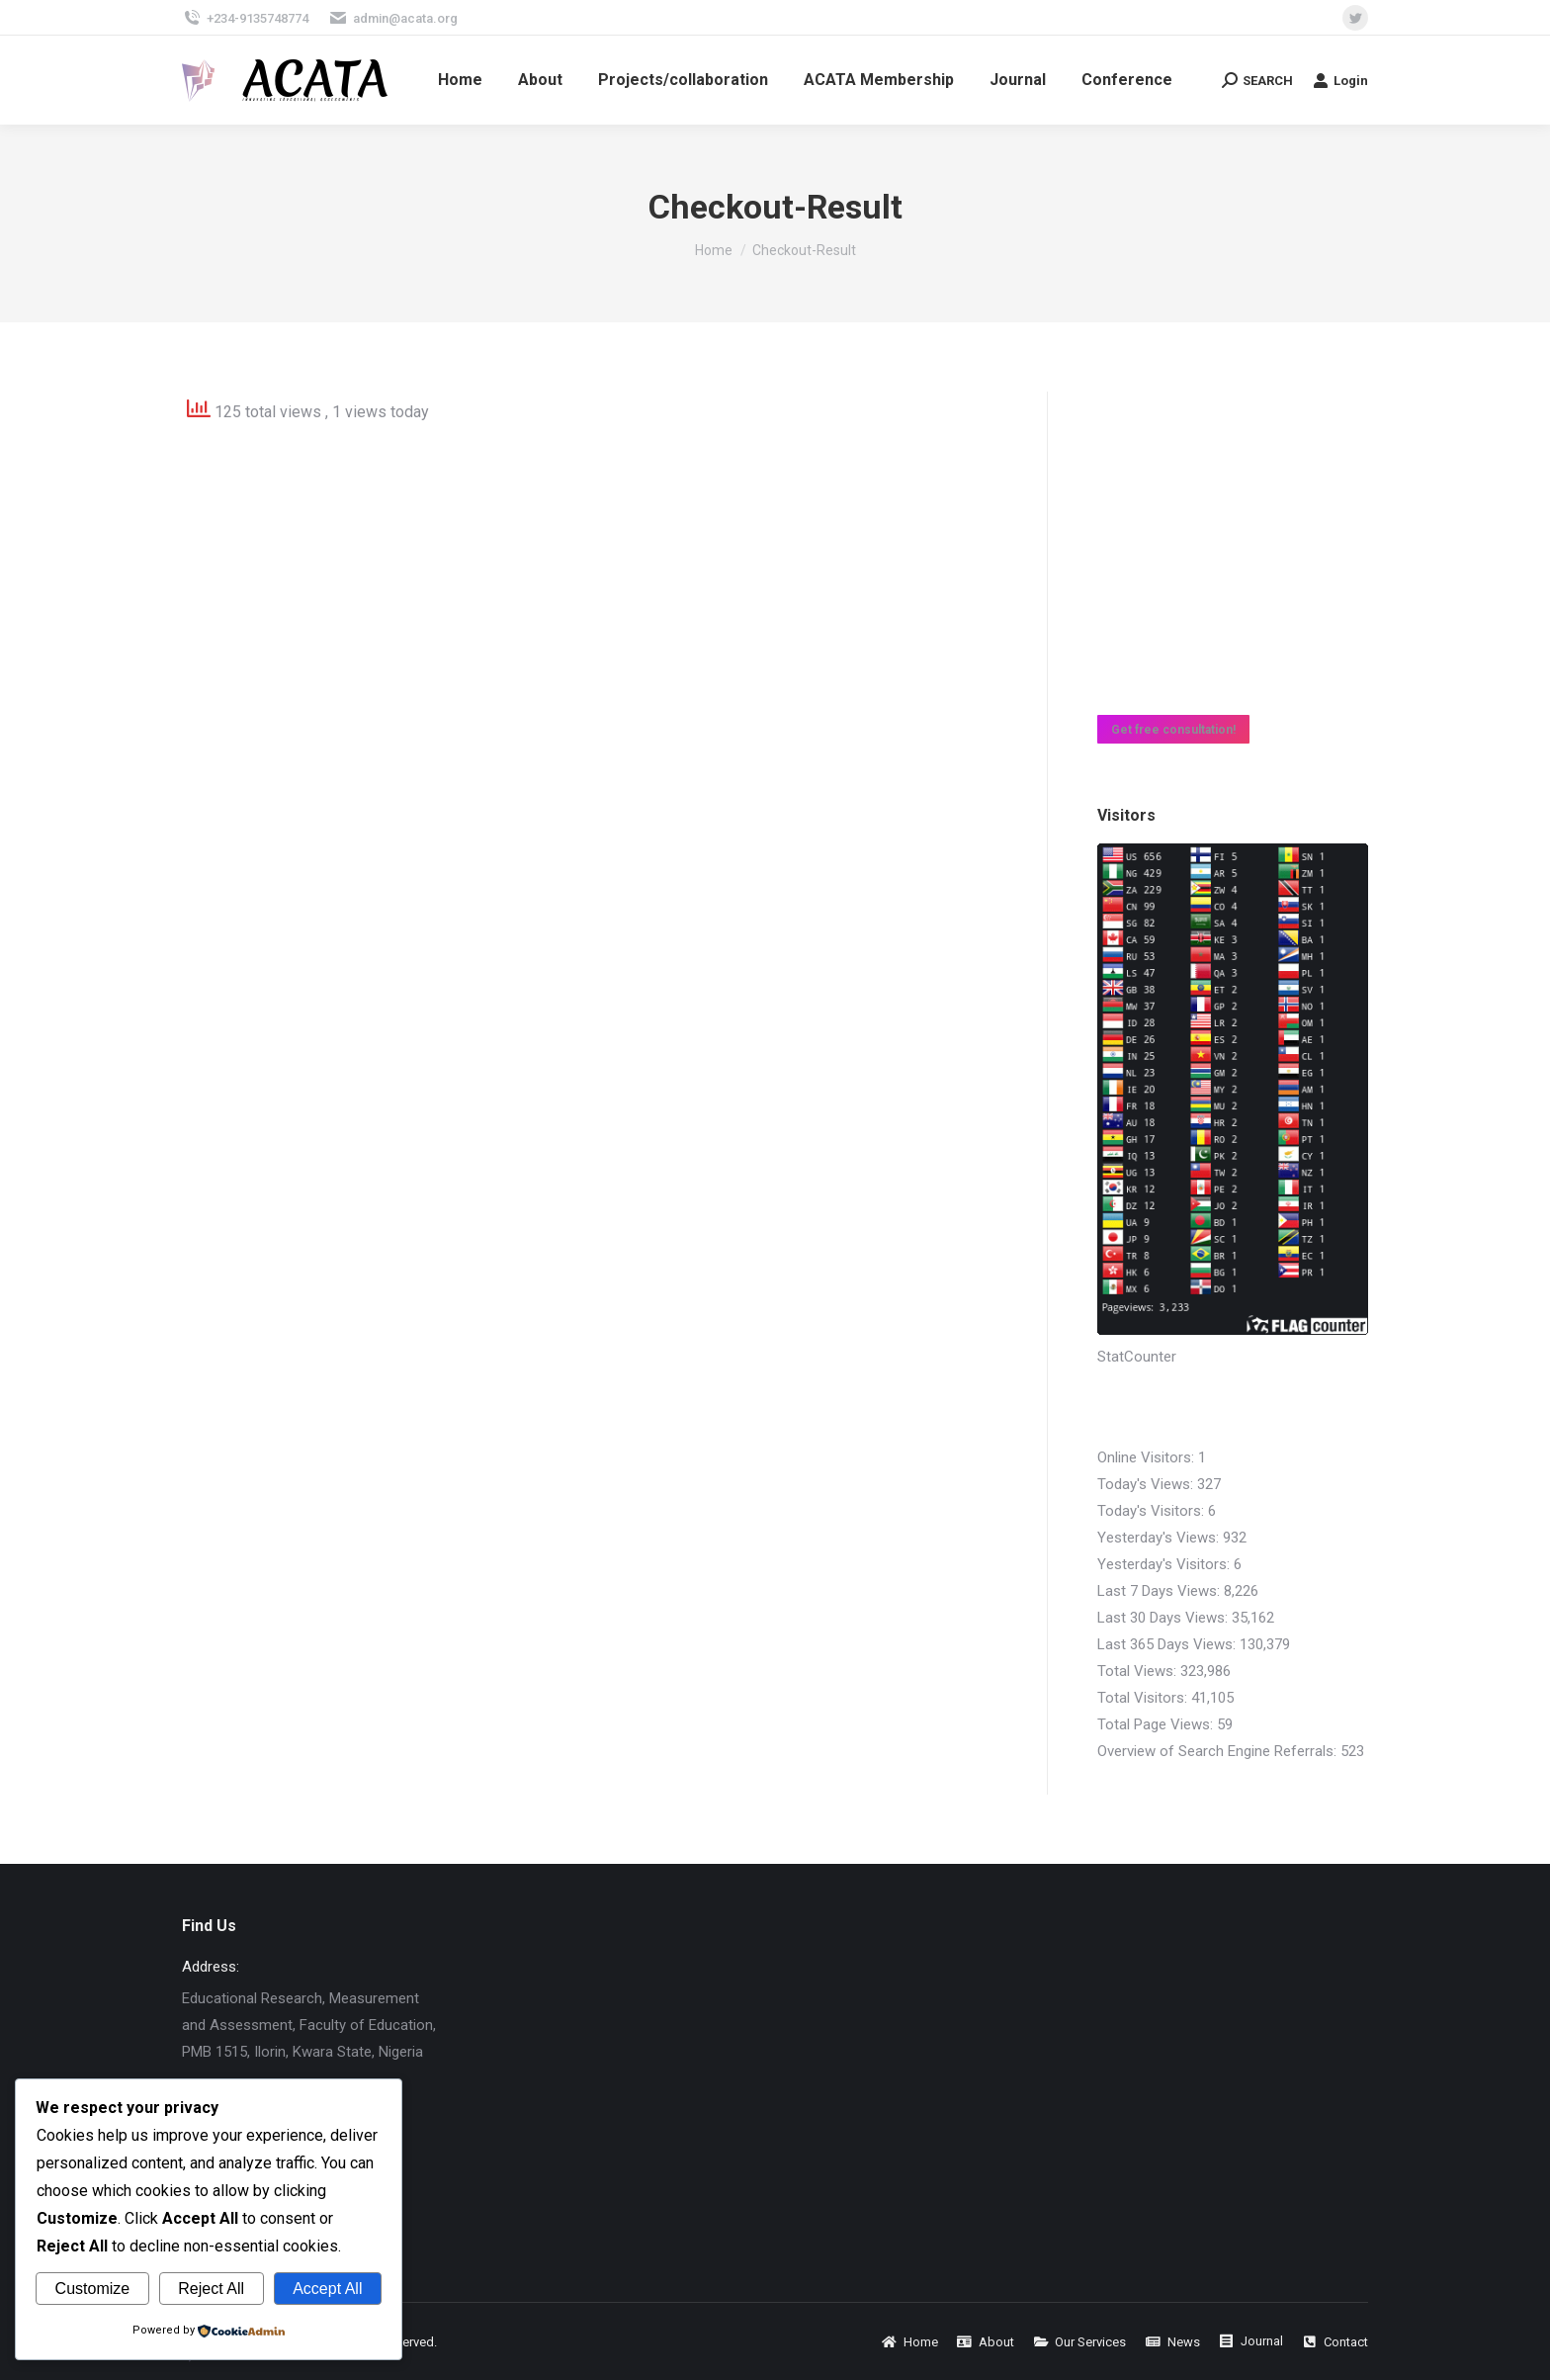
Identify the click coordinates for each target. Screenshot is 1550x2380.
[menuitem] (460, 80)
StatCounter (1136, 1357)
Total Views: (1138, 1671)
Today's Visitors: (1152, 1511)
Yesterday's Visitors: (1165, 1564)
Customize (92, 2288)
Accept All (327, 2288)
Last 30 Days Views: (1164, 1618)
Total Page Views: (1157, 1724)
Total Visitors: (1144, 1698)
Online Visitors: (1147, 1457)
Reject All (211, 2288)
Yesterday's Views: (1160, 1537)
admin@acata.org (393, 18)
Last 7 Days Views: (1160, 1591)
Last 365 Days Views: (1168, 1644)
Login (1340, 80)
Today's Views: (1147, 1484)
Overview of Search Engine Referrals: (1218, 1751)
